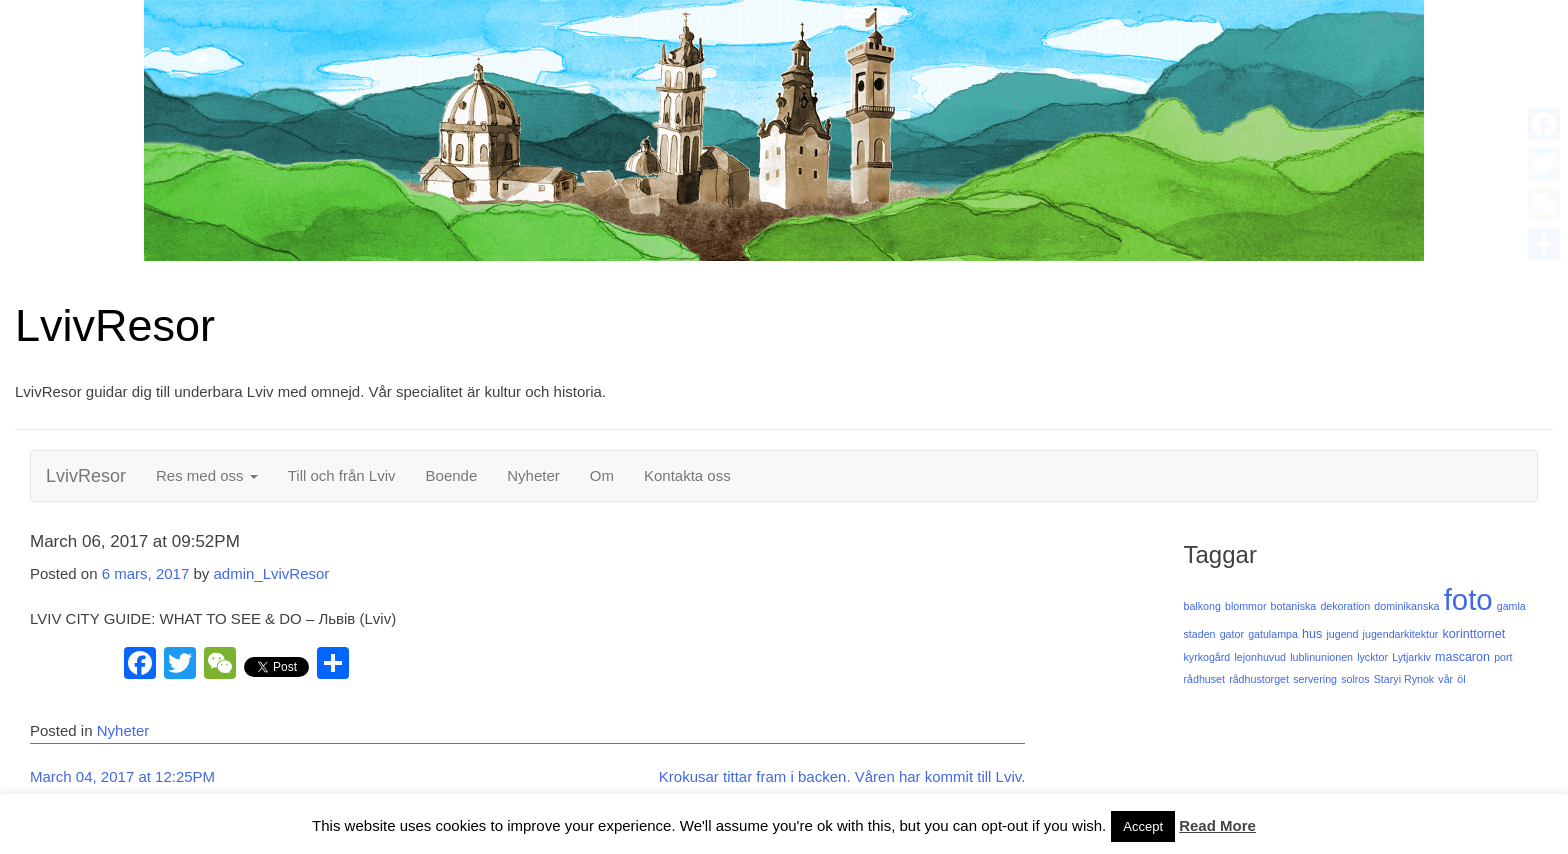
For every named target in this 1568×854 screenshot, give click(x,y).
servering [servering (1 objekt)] (1315, 679)
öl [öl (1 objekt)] (1461, 679)
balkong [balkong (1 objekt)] (1201, 606)
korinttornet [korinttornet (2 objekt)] (1474, 634)
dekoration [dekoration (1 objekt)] (1345, 606)
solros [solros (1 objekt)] (1355, 679)
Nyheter (533, 475)
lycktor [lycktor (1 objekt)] (1372, 657)
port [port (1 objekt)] (1503, 657)
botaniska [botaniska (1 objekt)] (1294, 606)
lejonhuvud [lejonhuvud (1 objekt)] (1260, 657)
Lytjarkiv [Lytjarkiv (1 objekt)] (1411, 657)
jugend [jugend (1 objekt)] (1342, 634)
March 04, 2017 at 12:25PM (122, 776)
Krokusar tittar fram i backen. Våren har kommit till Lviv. (842, 776)
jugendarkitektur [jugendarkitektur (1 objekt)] (1401, 634)
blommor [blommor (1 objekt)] (1245, 606)
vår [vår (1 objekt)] (1445, 679)
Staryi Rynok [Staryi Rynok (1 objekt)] (1404, 679)
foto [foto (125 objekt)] (1468, 599)
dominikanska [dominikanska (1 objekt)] (1406, 606)
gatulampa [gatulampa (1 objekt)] (1273, 634)
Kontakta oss (687, 475)
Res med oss (207, 475)
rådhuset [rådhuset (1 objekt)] (1203, 679)
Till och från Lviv (342, 475)
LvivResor (115, 325)
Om (602, 475)
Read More (1217, 825)
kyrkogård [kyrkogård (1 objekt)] (1206, 657)
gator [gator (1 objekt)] (1232, 634)
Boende (452, 475)
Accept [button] (1143, 826)
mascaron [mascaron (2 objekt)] (1462, 657)
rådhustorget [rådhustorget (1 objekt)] (1259, 679)
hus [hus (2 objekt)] (1312, 634)
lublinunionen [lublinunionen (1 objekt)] (1321, 657)
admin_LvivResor (271, 573)
